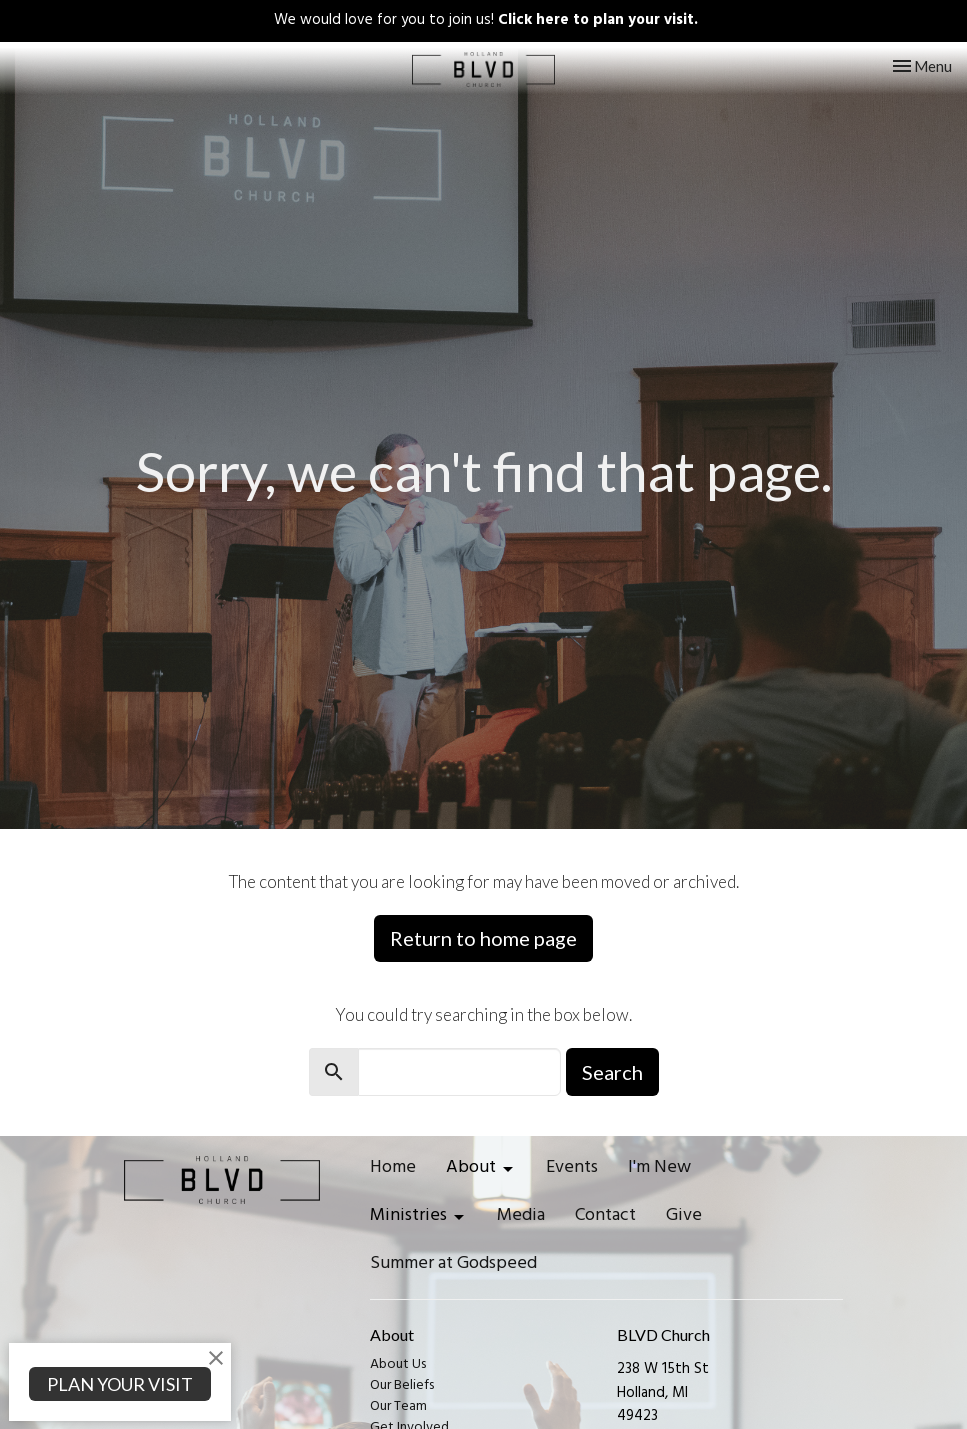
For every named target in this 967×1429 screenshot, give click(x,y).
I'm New (659, 1170)
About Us (398, 1365)
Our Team (398, 1407)
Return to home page (483, 938)
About (481, 1170)
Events (572, 1170)
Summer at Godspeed (453, 1266)
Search (612, 1072)
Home (393, 1170)
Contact (605, 1218)
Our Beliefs (402, 1386)
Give (684, 1218)
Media (521, 1218)
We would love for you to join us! (486, 21)
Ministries (418, 1218)
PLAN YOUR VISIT (120, 1384)
